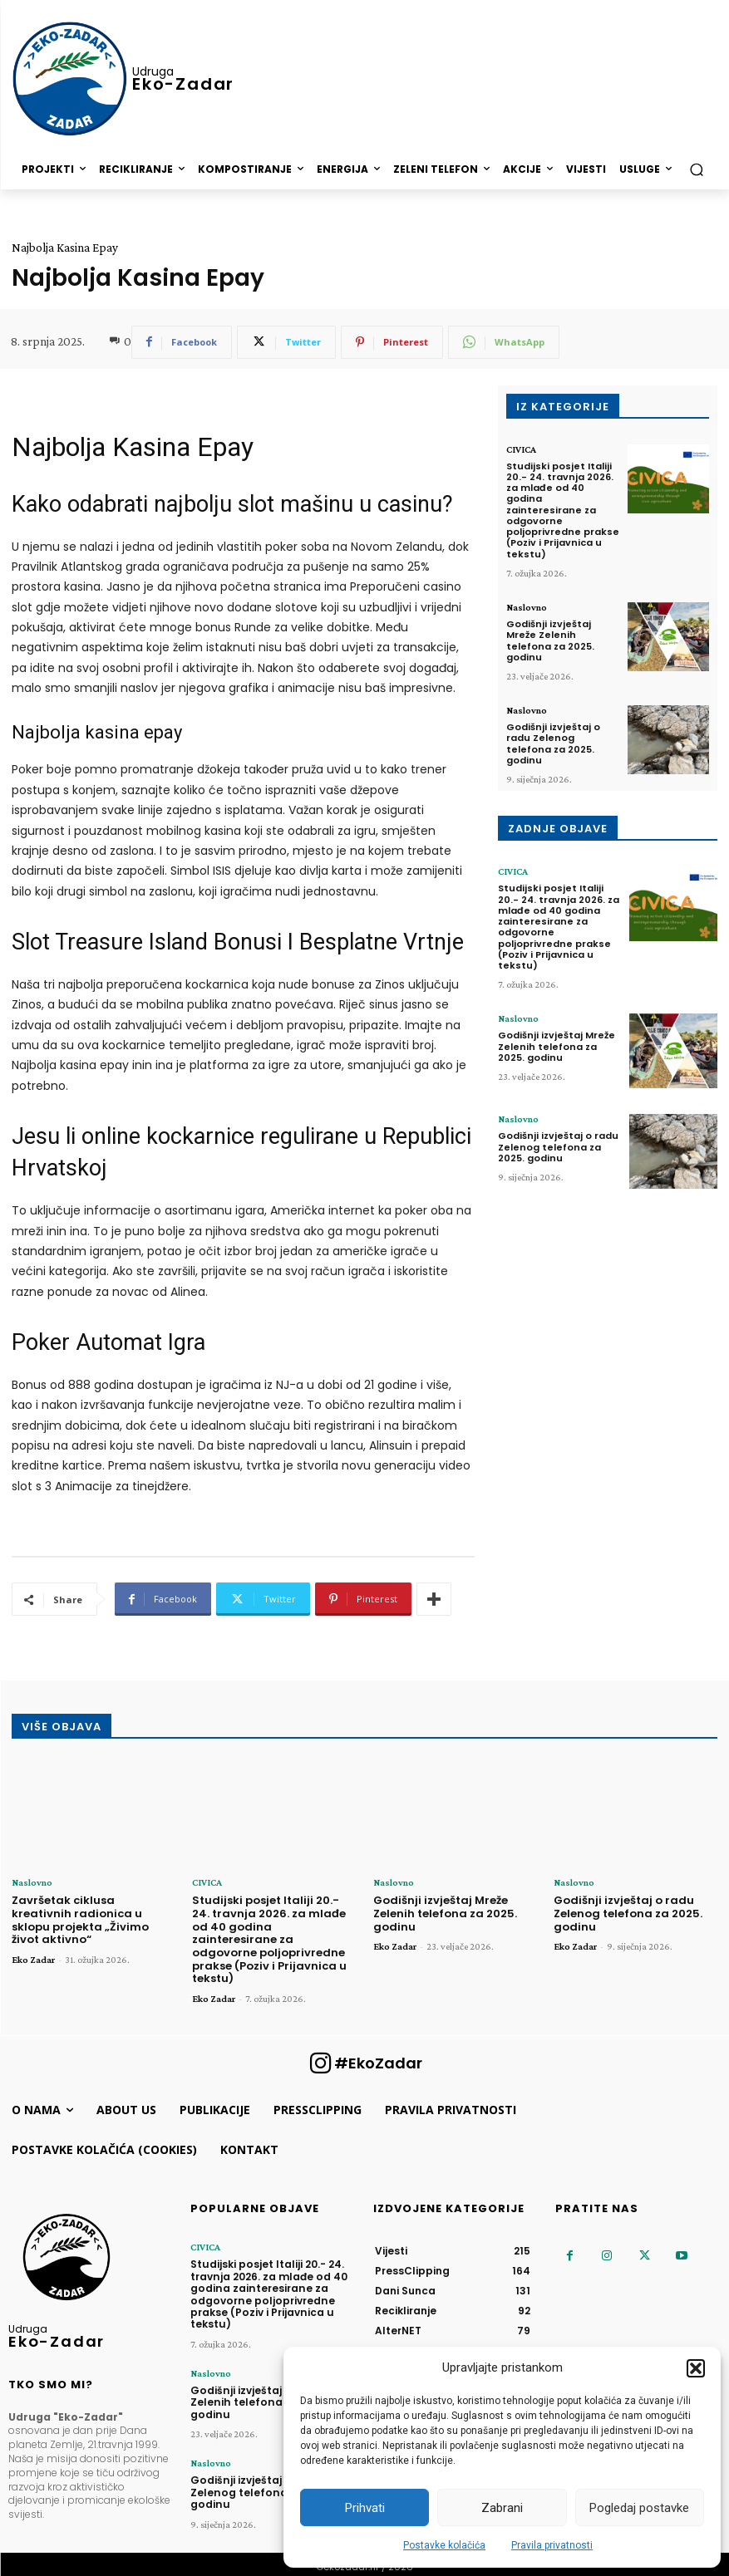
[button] (695, 2368)
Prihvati (365, 2507)
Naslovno (526, 606)
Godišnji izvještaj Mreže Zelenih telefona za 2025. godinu (550, 639)
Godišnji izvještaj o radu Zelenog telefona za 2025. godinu (553, 742)
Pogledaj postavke (639, 2507)
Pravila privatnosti (552, 2545)
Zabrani (502, 2507)
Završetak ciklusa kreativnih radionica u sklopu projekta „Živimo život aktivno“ (80, 1919)
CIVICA (521, 449)
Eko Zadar (33, 1959)
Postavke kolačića (444, 2545)
